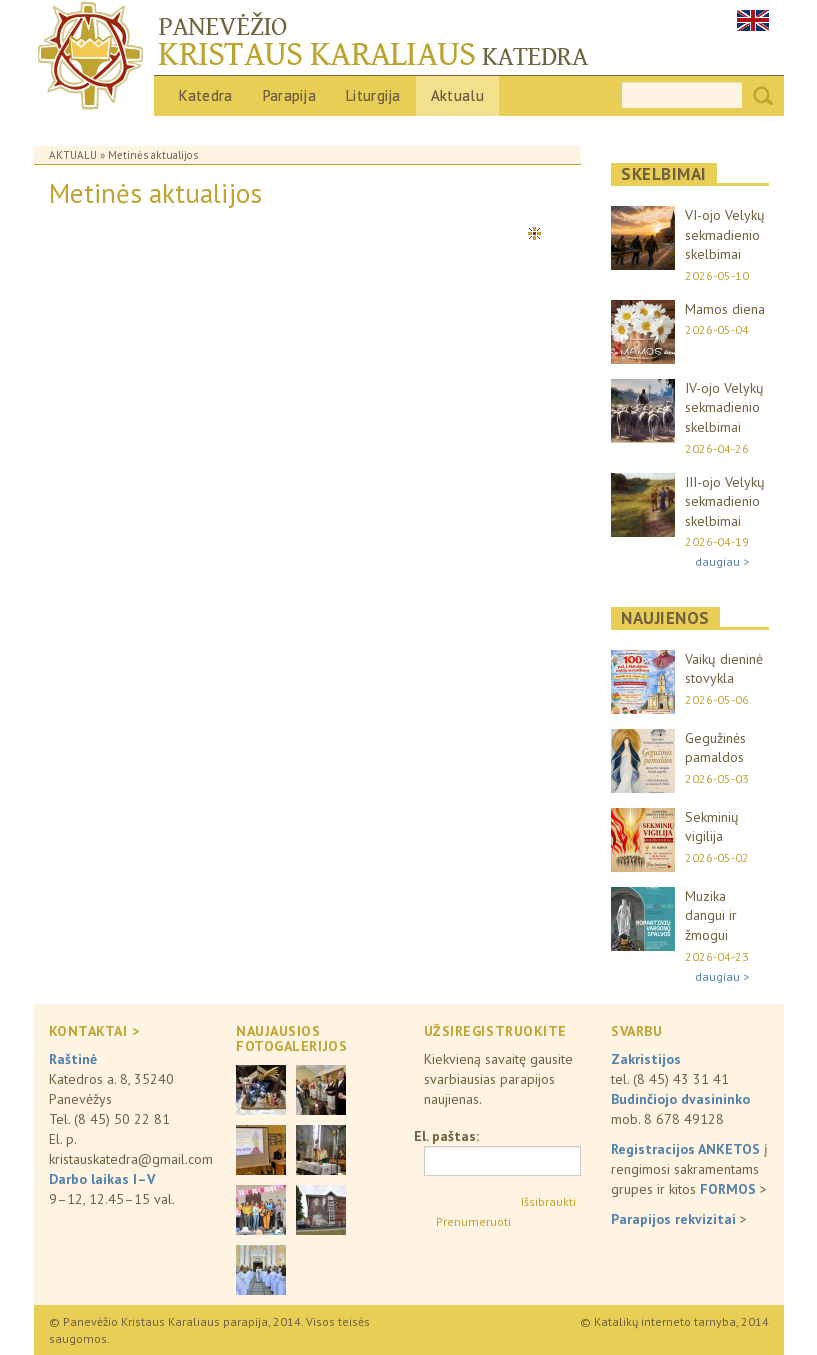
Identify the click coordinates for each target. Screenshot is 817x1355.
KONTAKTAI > (94, 1031)
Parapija (289, 95)
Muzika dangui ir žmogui (711, 915)
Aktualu (457, 95)
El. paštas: (446, 1136)
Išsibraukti (548, 1201)
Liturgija (373, 95)
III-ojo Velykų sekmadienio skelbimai (725, 501)
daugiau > (722, 561)
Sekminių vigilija (712, 827)
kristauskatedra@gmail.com (131, 1159)
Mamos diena (725, 309)
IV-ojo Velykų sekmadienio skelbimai (724, 407)
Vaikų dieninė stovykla (724, 669)
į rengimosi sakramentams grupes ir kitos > (689, 1169)
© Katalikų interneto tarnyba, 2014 (674, 1321)
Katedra (206, 95)
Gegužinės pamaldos (715, 748)
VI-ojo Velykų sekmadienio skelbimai (725, 234)
